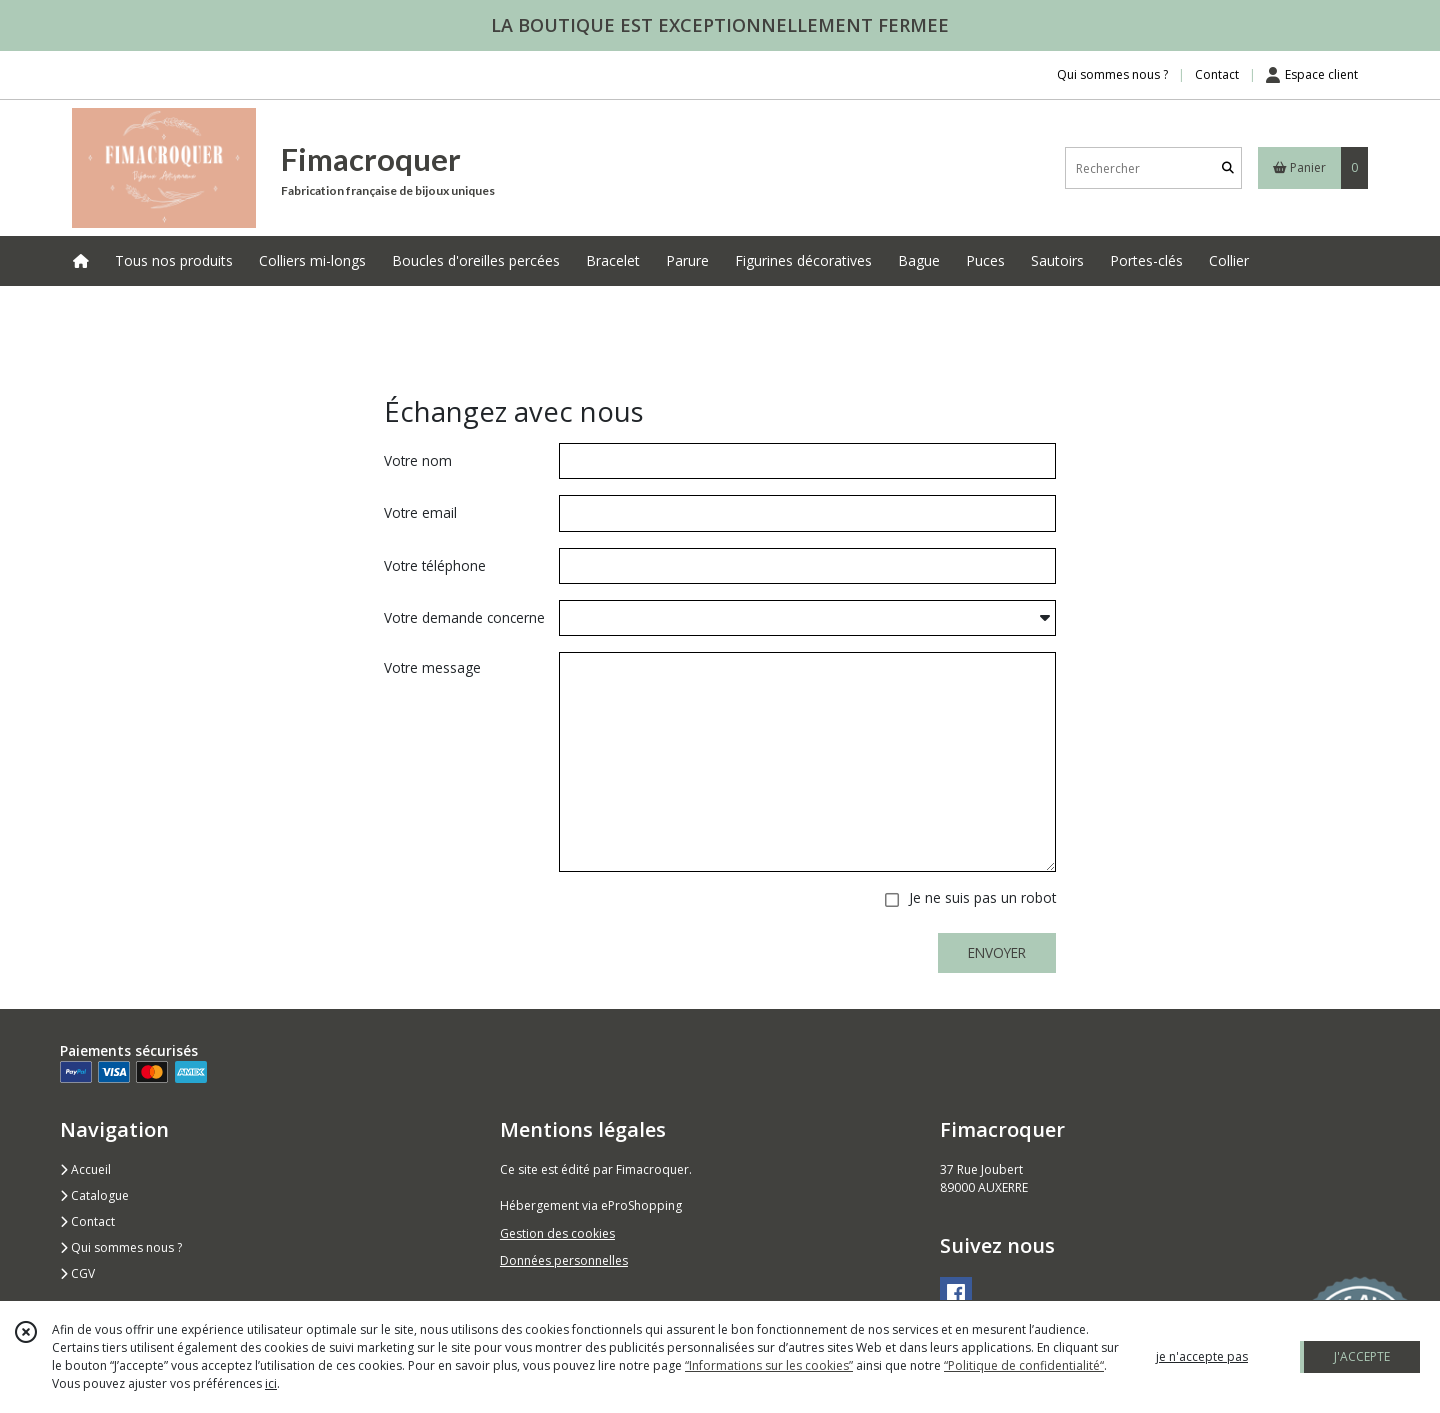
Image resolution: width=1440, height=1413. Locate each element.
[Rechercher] (1228, 168)
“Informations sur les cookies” (769, 1365)
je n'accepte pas (1202, 1356)
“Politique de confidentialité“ (1024, 1365)
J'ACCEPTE (1362, 1356)
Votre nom (418, 460)
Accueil (85, 1169)
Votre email (420, 512)
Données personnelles (564, 1260)
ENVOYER (997, 952)
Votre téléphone (435, 565)
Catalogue (94, 1195)
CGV (77, 1273)
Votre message (432, 667)
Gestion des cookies (557, 1233)
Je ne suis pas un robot (982, 897)
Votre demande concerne (464, 617)
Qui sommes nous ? (121, 1247)
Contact (1217, 74)
